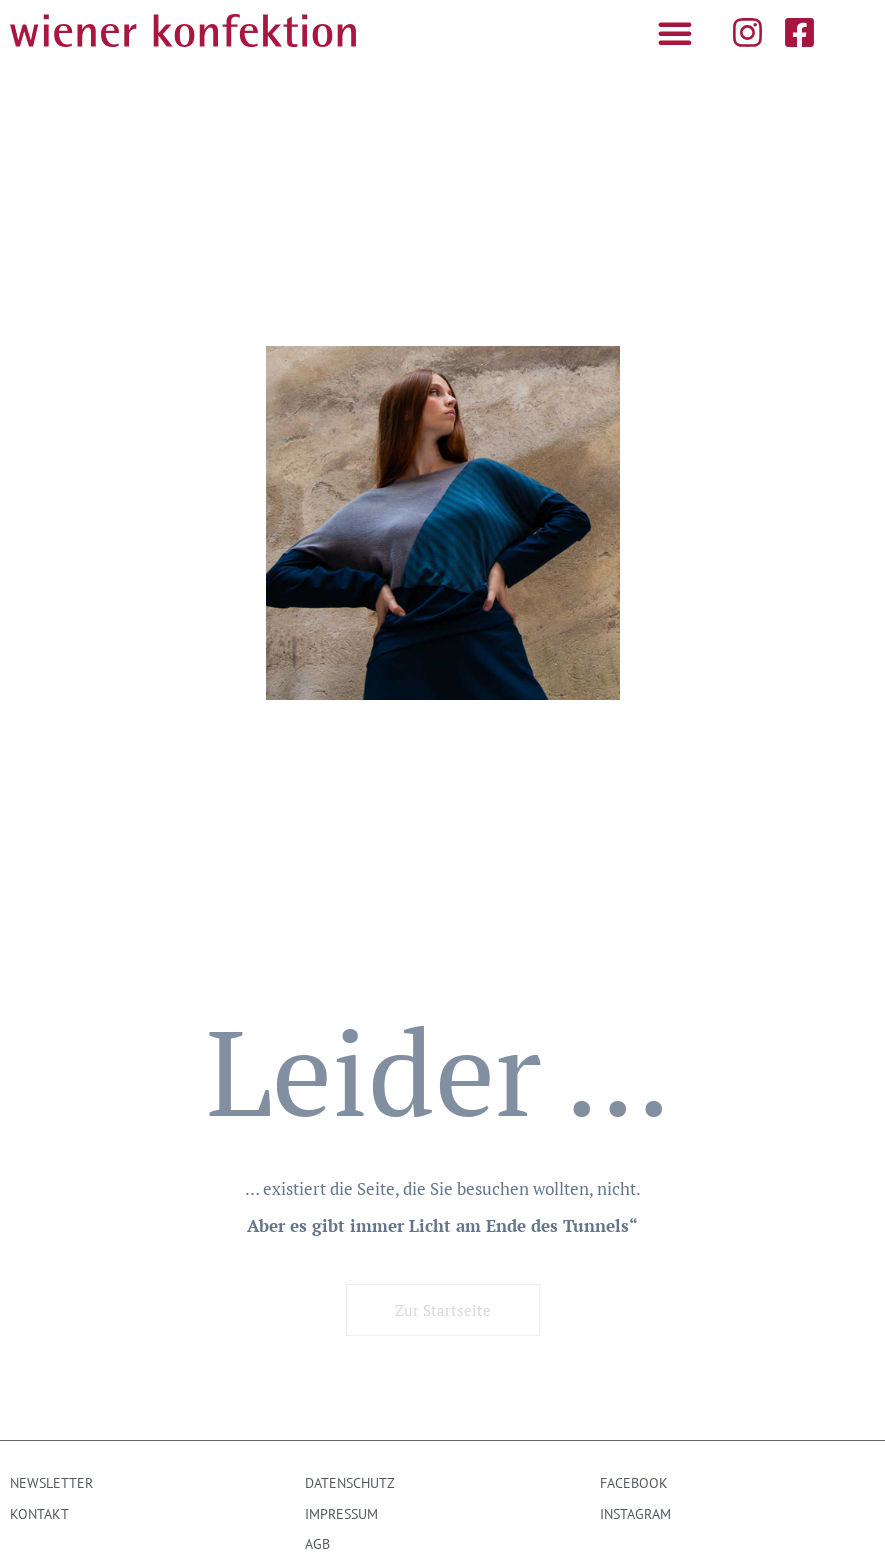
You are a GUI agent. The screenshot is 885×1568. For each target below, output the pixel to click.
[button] (675, 33)
